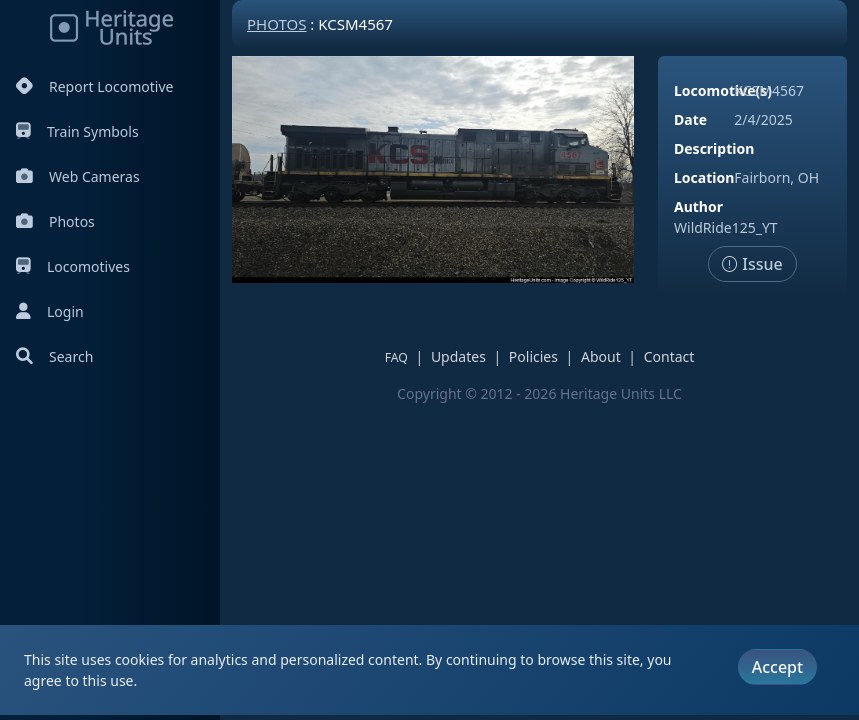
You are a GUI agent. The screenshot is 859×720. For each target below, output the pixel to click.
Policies (533, 356)
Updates (458, 356)
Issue (752, 264)
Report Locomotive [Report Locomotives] (94, 86)
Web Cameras (78, 176)
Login (50, 311)
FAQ (396, 357)
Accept (777, 667)
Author (698, 206)
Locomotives (73, 266)
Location (704, 177)
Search (54, 356)
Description (714, 148)
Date (690, 119)
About (601, 356)
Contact (669, 356)
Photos (55, 221)
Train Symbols (77, 131)
